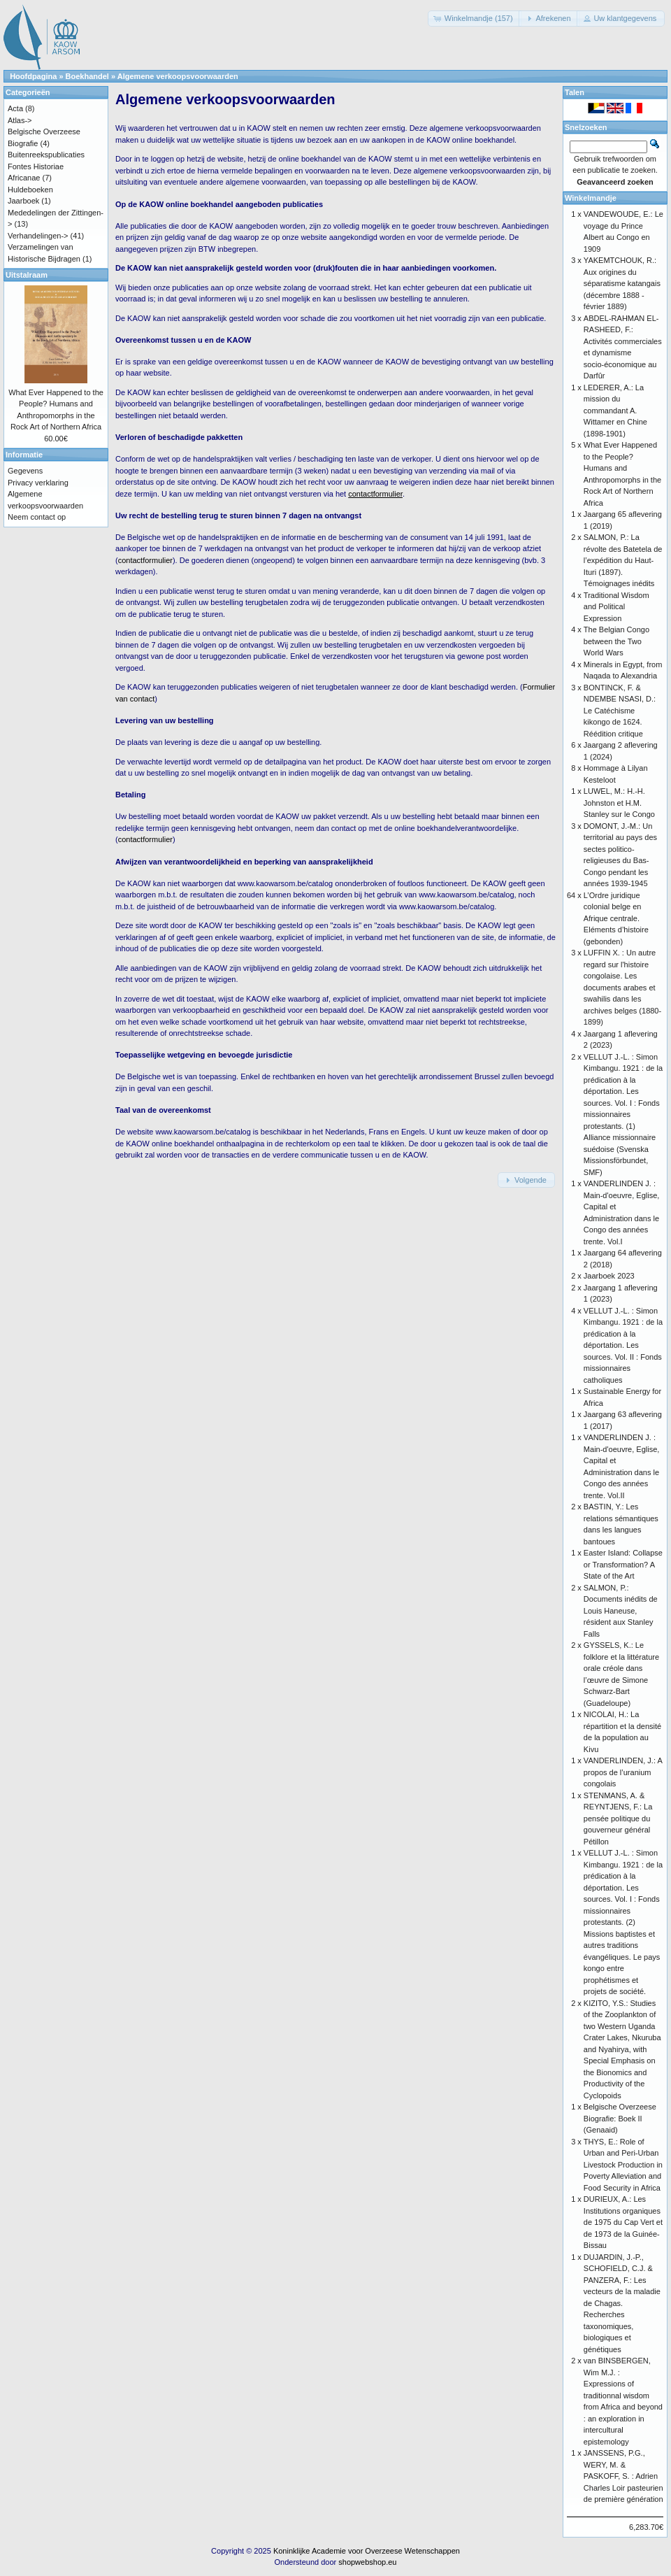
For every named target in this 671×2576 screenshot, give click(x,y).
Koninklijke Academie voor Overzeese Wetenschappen (366, 2551)
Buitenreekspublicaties (46, 154)
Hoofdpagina (33, 76)
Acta (15, 108)
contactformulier (145, 560)
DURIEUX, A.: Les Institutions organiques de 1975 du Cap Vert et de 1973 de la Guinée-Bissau (623, 2222)
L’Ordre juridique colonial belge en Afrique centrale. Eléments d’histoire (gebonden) (616, 918)
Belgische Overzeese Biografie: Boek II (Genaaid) (620, 2118)
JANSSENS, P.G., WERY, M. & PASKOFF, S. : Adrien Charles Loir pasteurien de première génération (623, 2476)
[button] (474, 18)
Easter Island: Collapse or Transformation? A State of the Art (623, 1564)
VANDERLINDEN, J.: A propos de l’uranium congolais (623, 1772)
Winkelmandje (590, 198)
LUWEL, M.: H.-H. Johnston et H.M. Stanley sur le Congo (619, 802)
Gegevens (25, 471)
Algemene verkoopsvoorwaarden (177, 76)
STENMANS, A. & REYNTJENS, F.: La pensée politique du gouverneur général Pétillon (618, 1818)
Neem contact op (37, 517)
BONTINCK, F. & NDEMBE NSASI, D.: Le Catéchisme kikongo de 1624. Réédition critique (620, 710)
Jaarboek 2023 (609, 1276)
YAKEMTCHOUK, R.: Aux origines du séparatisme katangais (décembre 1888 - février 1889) (622, 283)
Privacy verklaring (38, 482)
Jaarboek (23, 201)
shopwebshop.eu (367, 2562)
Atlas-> (20, 120)
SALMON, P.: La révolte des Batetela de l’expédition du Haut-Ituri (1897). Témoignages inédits (623, 560)
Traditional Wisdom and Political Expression (616, 606)
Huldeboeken (30, 189)
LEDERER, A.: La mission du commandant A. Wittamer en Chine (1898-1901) (615, 410)
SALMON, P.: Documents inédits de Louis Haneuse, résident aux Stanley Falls (621, 1611)
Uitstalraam (27, 275)
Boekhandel (87, 76)
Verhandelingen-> (38, 236)
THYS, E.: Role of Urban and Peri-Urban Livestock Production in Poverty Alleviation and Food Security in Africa (623, 2164)
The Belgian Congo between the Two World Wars (616, 641)
